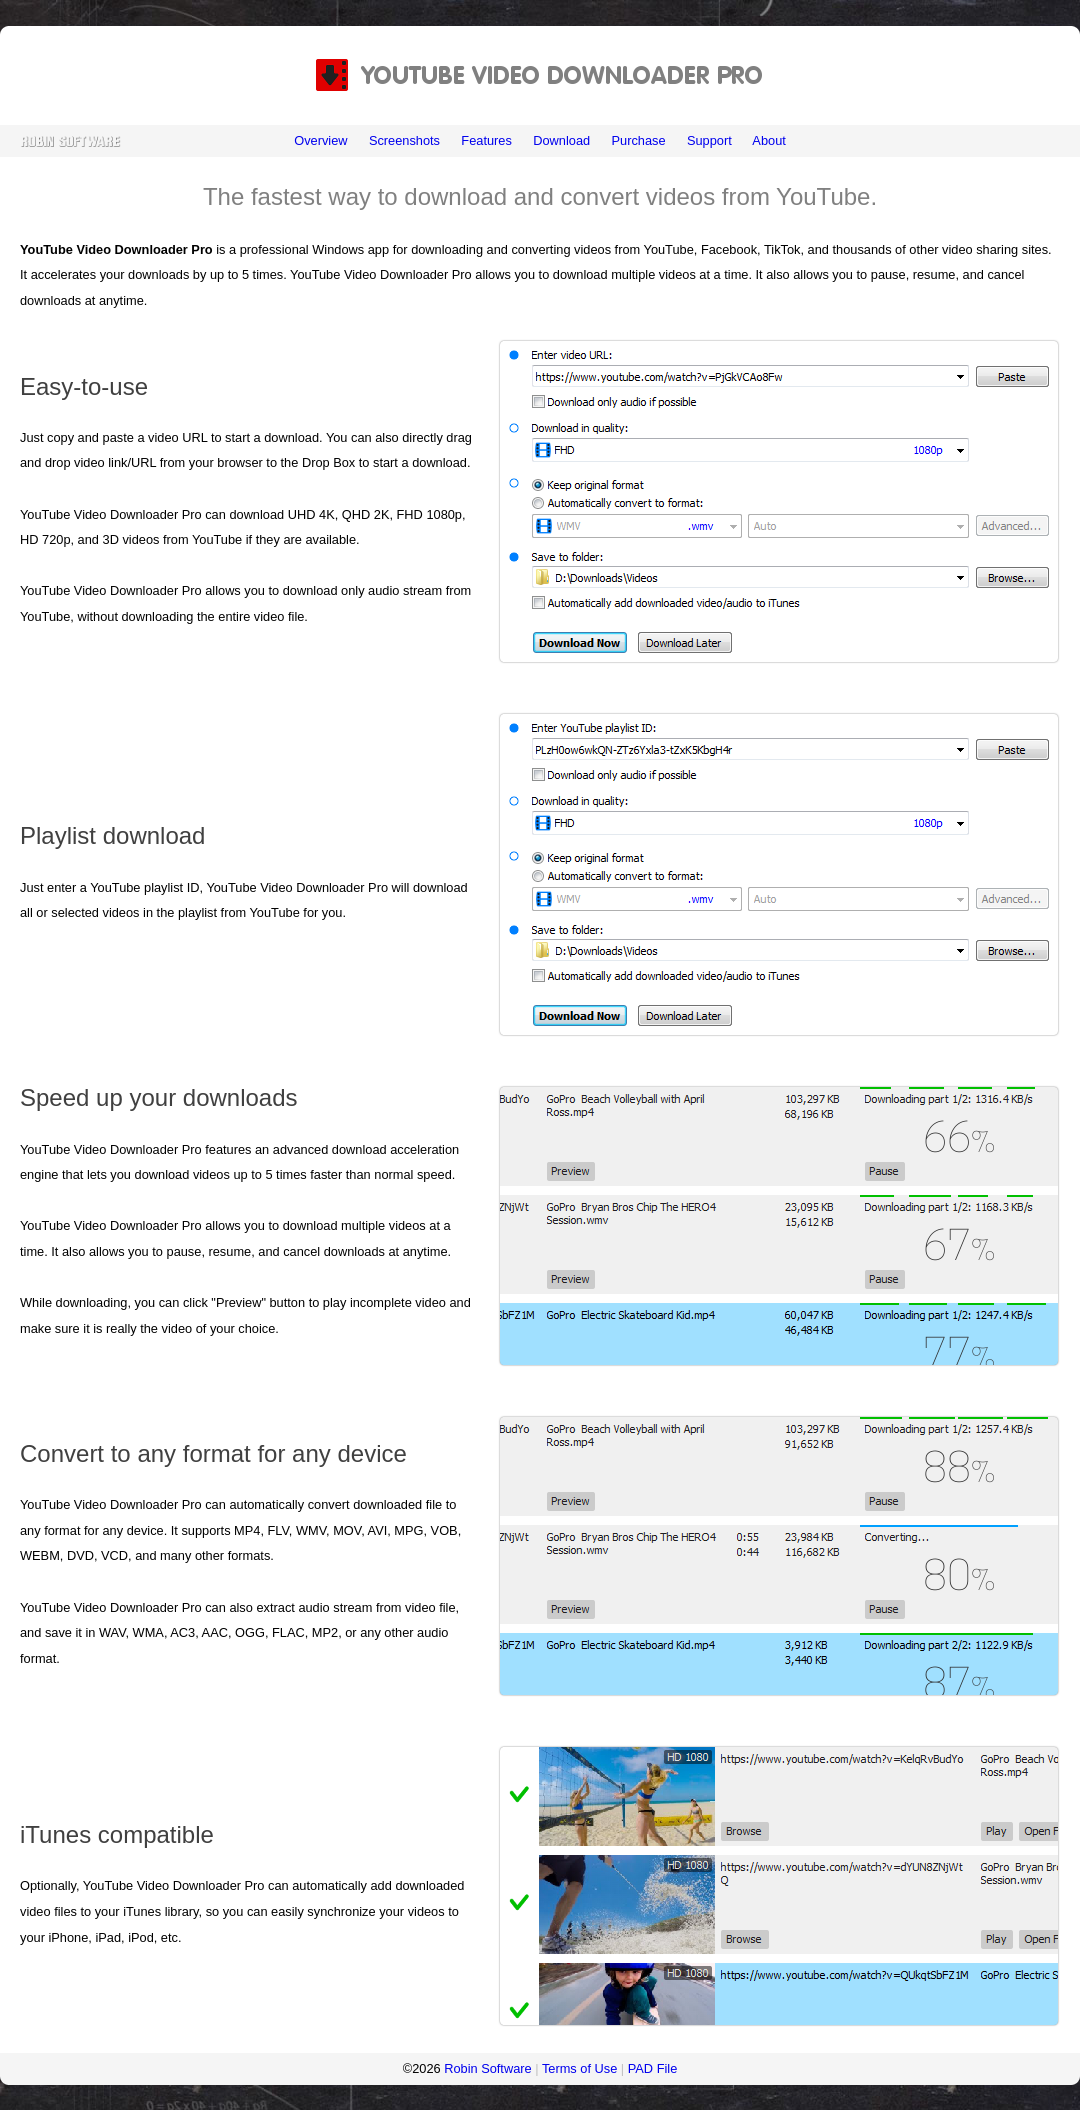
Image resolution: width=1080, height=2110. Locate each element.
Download (561, 140)
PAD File (653, 2068)
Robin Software (488, 2068)
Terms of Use (579, 2068)
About (768, 140)
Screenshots (404, 140)
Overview (320, 140)
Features (486, 140)
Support (709, 140)
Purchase (638, 140)
